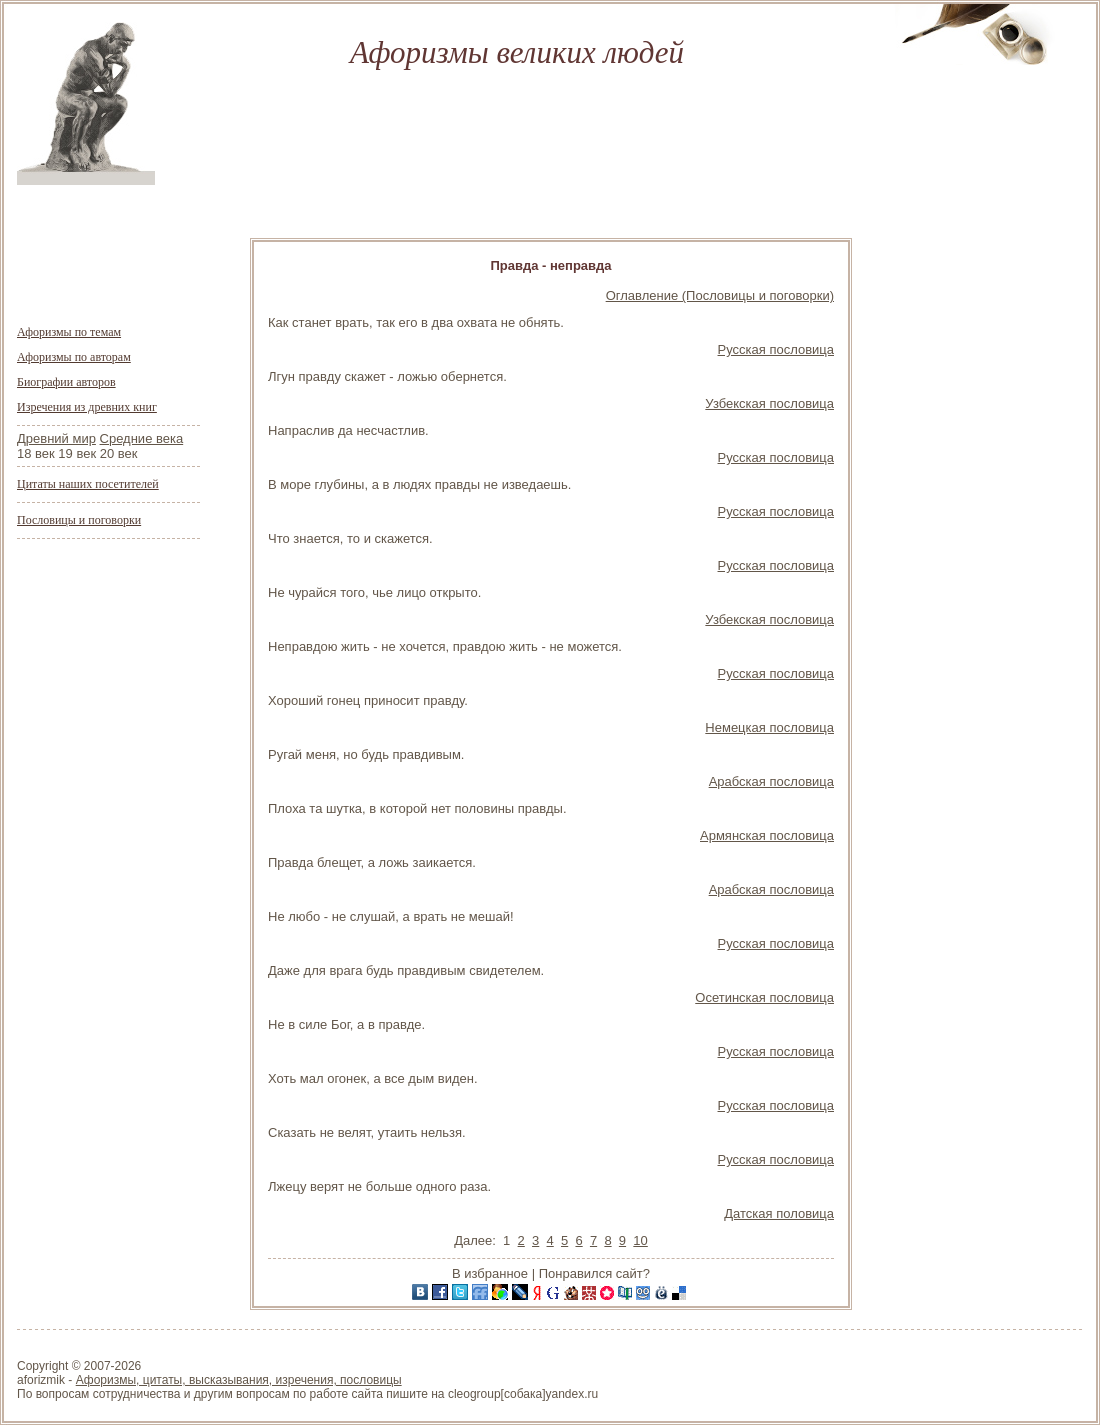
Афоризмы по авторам (74, 357)
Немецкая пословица (769, 727)
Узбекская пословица (769, 403)
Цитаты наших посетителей (88, 484)
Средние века (142, 438)
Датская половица (779, 1213)
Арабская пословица (771, 781)
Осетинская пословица (764, 997)
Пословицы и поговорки (79, 520)
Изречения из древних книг (87, 407)
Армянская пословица (767, 835)
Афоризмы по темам (69, 332)
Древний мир (56, 438)
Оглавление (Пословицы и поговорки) (720, 295)
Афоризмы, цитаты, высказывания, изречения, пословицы (239, 1380)
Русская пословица (776, 349)
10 (640, 1240)
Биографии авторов (66, 382)
